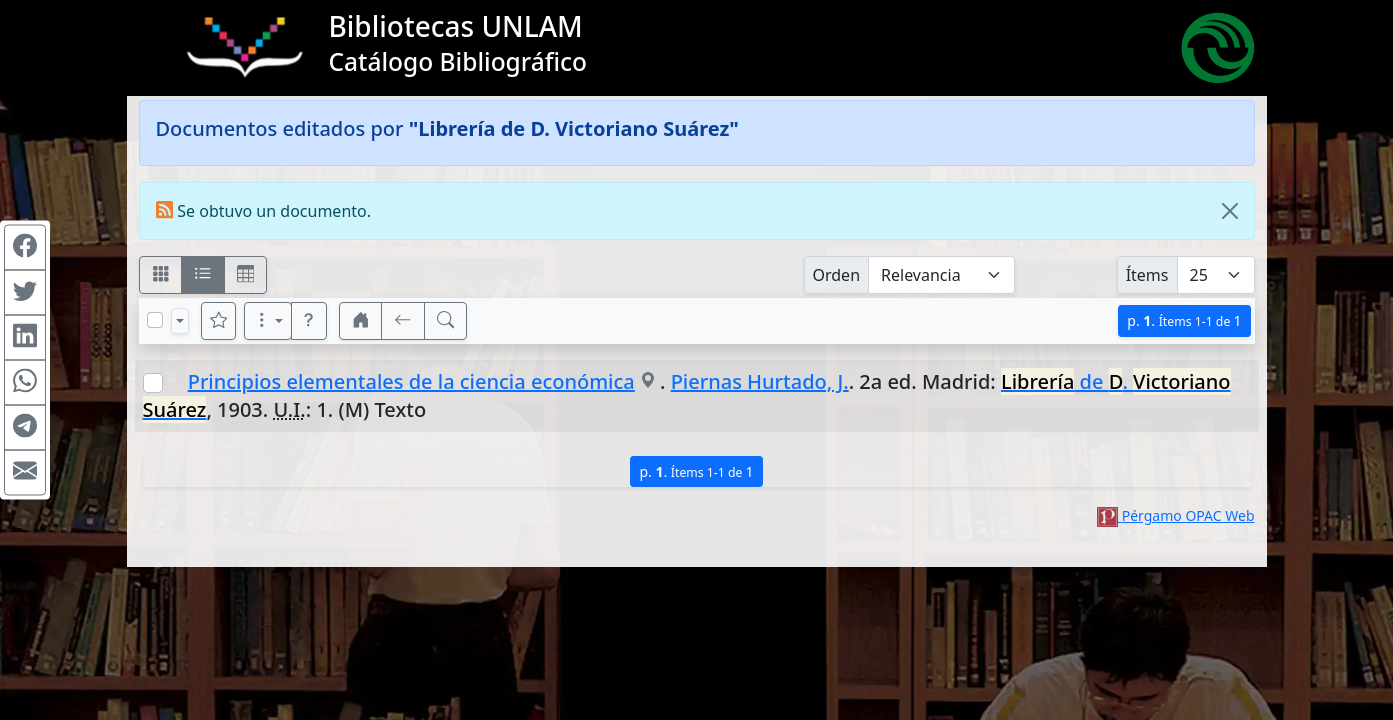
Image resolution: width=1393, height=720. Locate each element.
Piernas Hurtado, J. (760, 381)
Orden (837, 275)
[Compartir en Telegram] (25, 428)
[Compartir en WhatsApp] (25, 383)
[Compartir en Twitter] (25, 293)
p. (1184, 320)
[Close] (1230, 211)
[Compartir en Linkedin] (25, 338)
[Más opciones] (268, 321)
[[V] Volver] (403, 321)
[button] (309, 321)
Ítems (1147, 275)
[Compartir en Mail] (25, 473)
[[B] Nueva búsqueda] (446, 321)
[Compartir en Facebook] (25, 248)
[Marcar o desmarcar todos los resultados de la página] (155, 320)
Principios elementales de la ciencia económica (411, 381)
